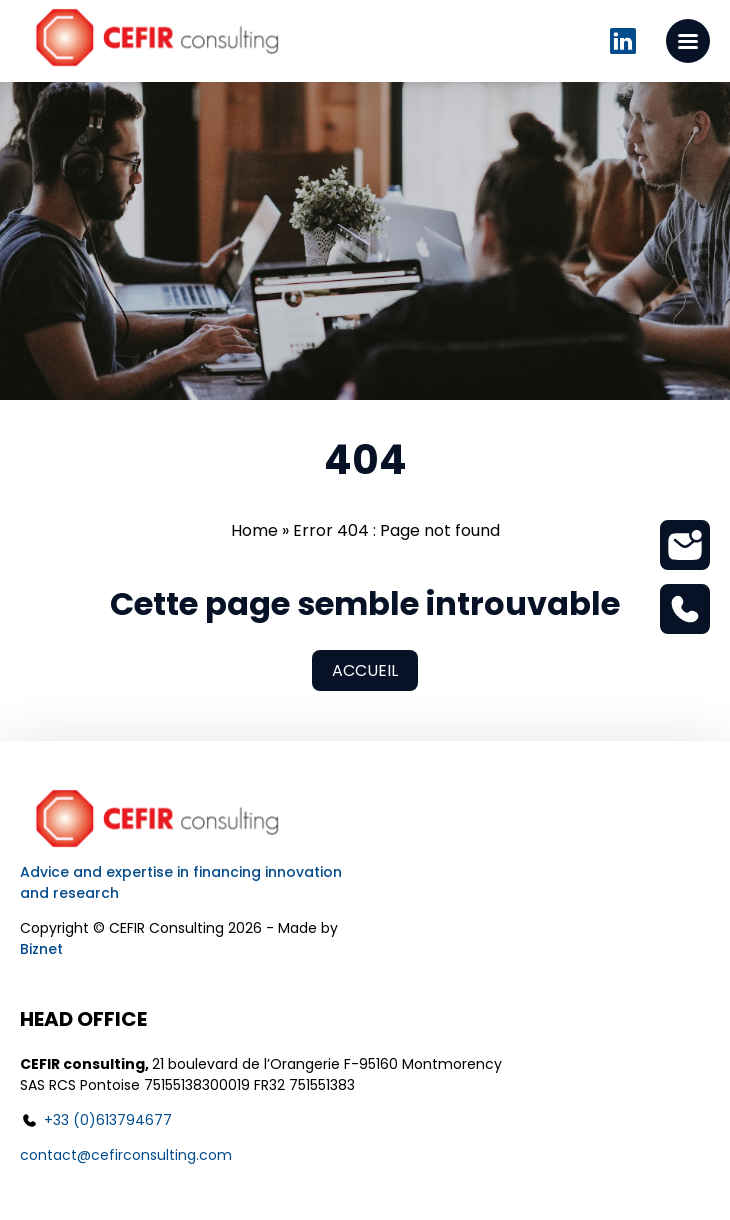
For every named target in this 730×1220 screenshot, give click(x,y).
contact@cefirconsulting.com (126, 1155)
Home (254, 530)
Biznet (41, 949)
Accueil (365, 670)
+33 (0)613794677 (108, 1120)
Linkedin (623, 41)
